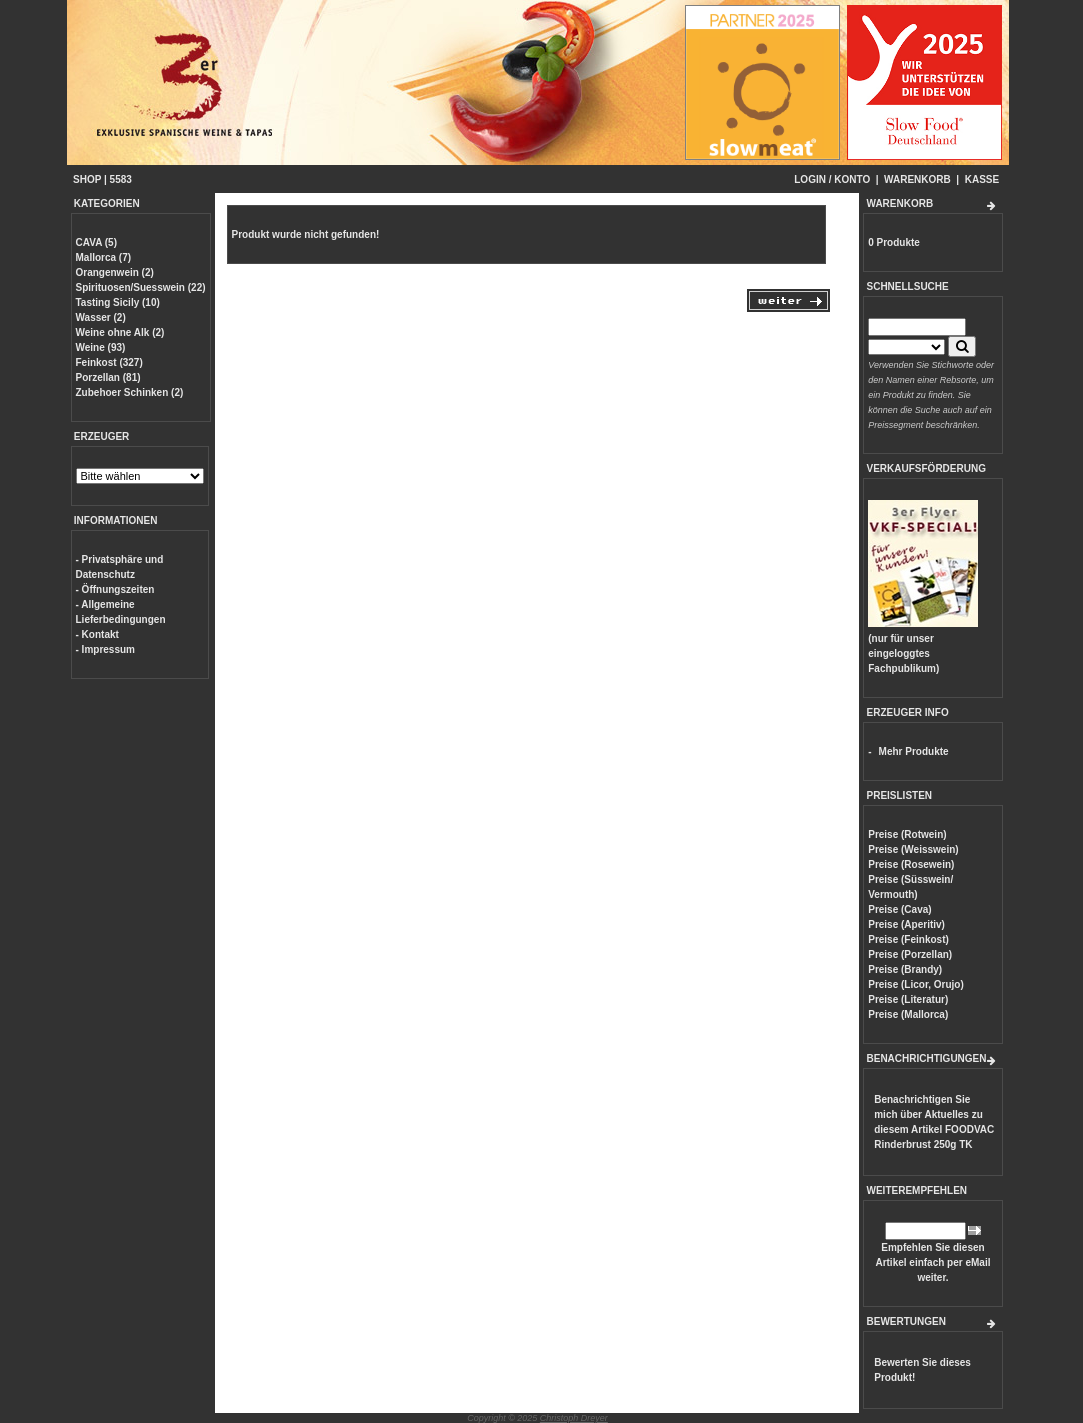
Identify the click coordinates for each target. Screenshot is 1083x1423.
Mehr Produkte (914, 751)
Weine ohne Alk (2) (120, 332)
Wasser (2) (101, 317)
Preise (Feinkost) (908, 939)
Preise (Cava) (899, 909)
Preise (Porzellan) (910, 954)
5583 (121, 179)
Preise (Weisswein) (913, 849)
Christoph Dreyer (574, 1418)
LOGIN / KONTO (832, 179)
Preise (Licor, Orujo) (916, 984)
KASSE (982, 179)
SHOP (87, 179)
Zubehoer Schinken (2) (130, 392)
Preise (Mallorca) (908, 1014)
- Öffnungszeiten (115, 589)
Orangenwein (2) (115, 272)
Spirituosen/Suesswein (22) (141, 287)
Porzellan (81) (108, 377)
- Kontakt (97, 634)
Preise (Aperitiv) (906, 924)
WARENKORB (917, 179)
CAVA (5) (96, 242)
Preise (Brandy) (905, 969)
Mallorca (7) (104, 257)
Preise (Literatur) (908, 999)
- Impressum (105, 649)
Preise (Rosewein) (911, 864)
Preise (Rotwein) (907, 834)
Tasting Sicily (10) (118, 302)
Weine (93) (101, 347)
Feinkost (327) (109, 362)
